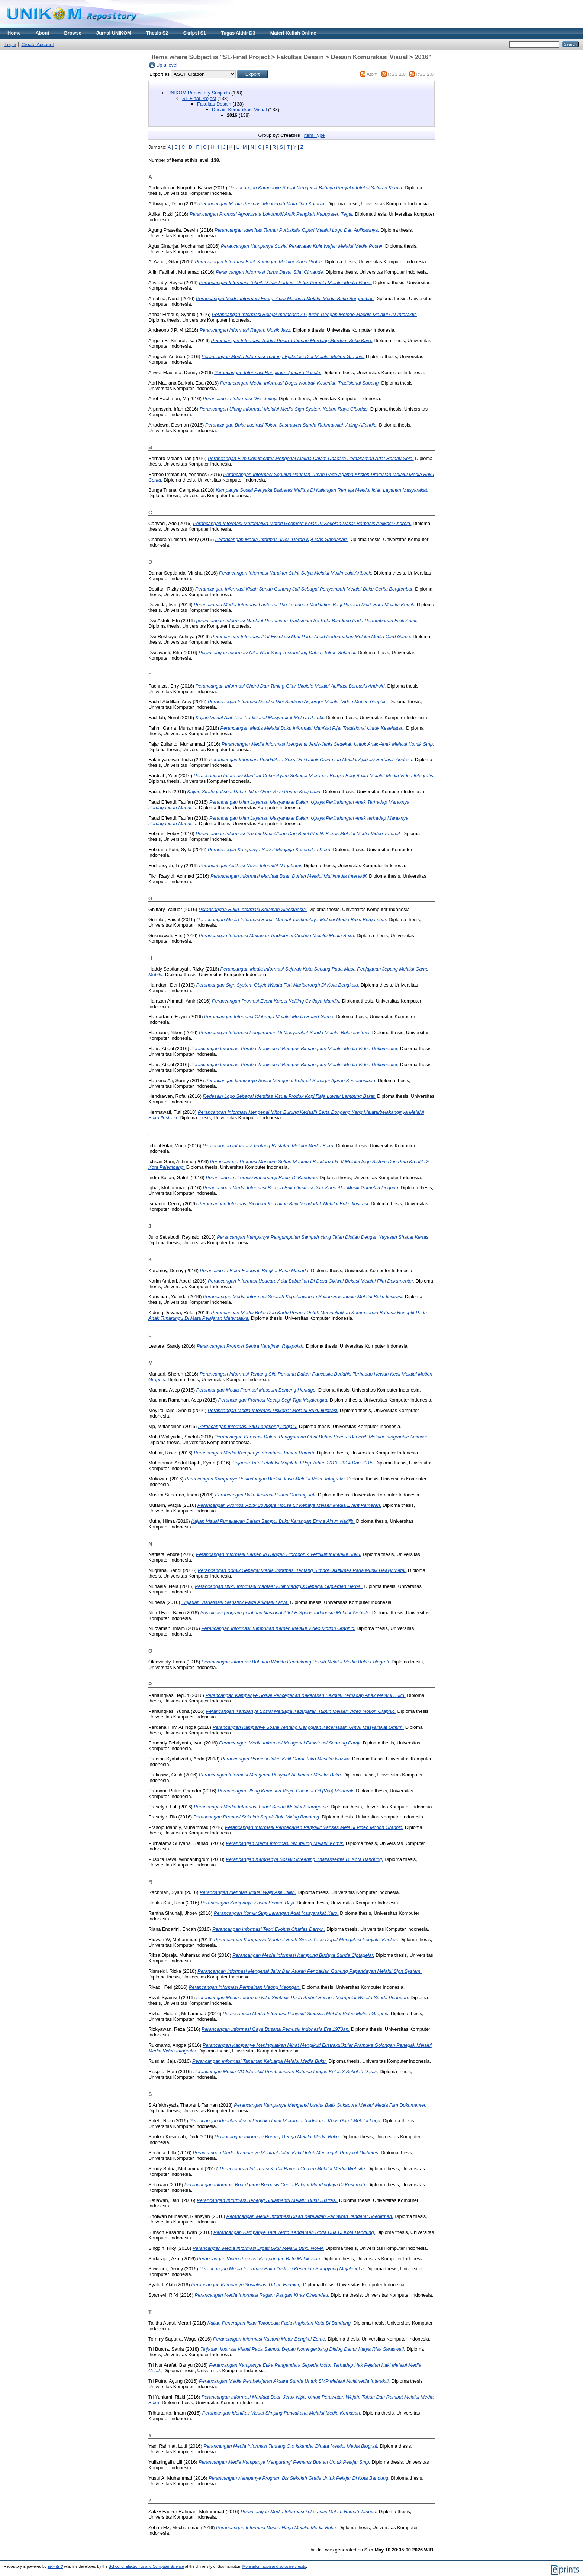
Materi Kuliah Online (293, 33)
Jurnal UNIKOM (113, 33)
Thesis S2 (157, 33)
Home (14, 33)
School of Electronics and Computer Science (146, 2566)
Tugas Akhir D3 (238, 33)
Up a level (166, 65)
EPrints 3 (55, 2566)
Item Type (314, 135)
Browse (72, 33)
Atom (372, 74)
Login (10, 44)
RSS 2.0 (425, 74)
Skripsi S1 (194, 33)
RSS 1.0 (397, 74)
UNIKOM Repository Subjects (198, 93)
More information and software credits (274, 2566)
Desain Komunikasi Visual (239, 109)
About (42, 33)
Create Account (37, 44)
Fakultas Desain (214, 104)
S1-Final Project (199, 98)
